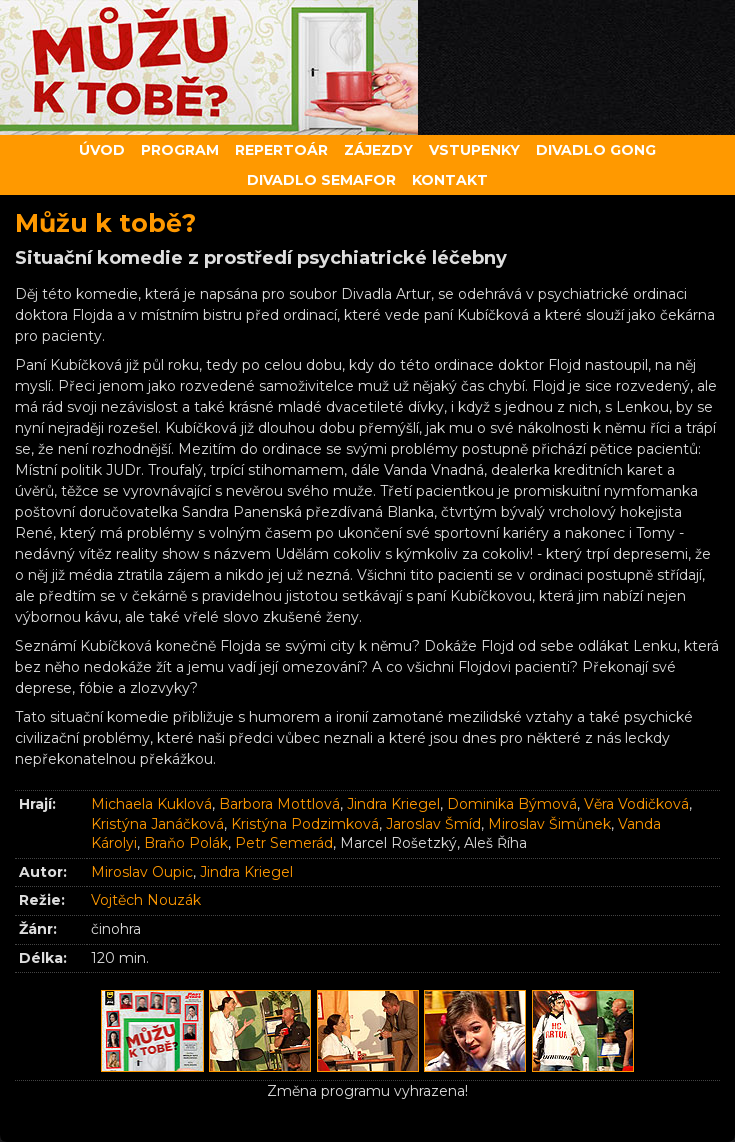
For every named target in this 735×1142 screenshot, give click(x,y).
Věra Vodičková (636, 804)
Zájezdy (378, 150)
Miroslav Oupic (142, 872)
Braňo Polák (186, 843)
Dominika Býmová (512, 804)
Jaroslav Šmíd (433, 824)
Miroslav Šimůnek (549, 824)
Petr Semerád (284, 843)
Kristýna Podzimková (305, 824)
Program (180, 150)
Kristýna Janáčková (157, 824)
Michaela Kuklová (151, 804)
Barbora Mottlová (279, 804)
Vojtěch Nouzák (146, 900)
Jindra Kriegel (393, 804)
